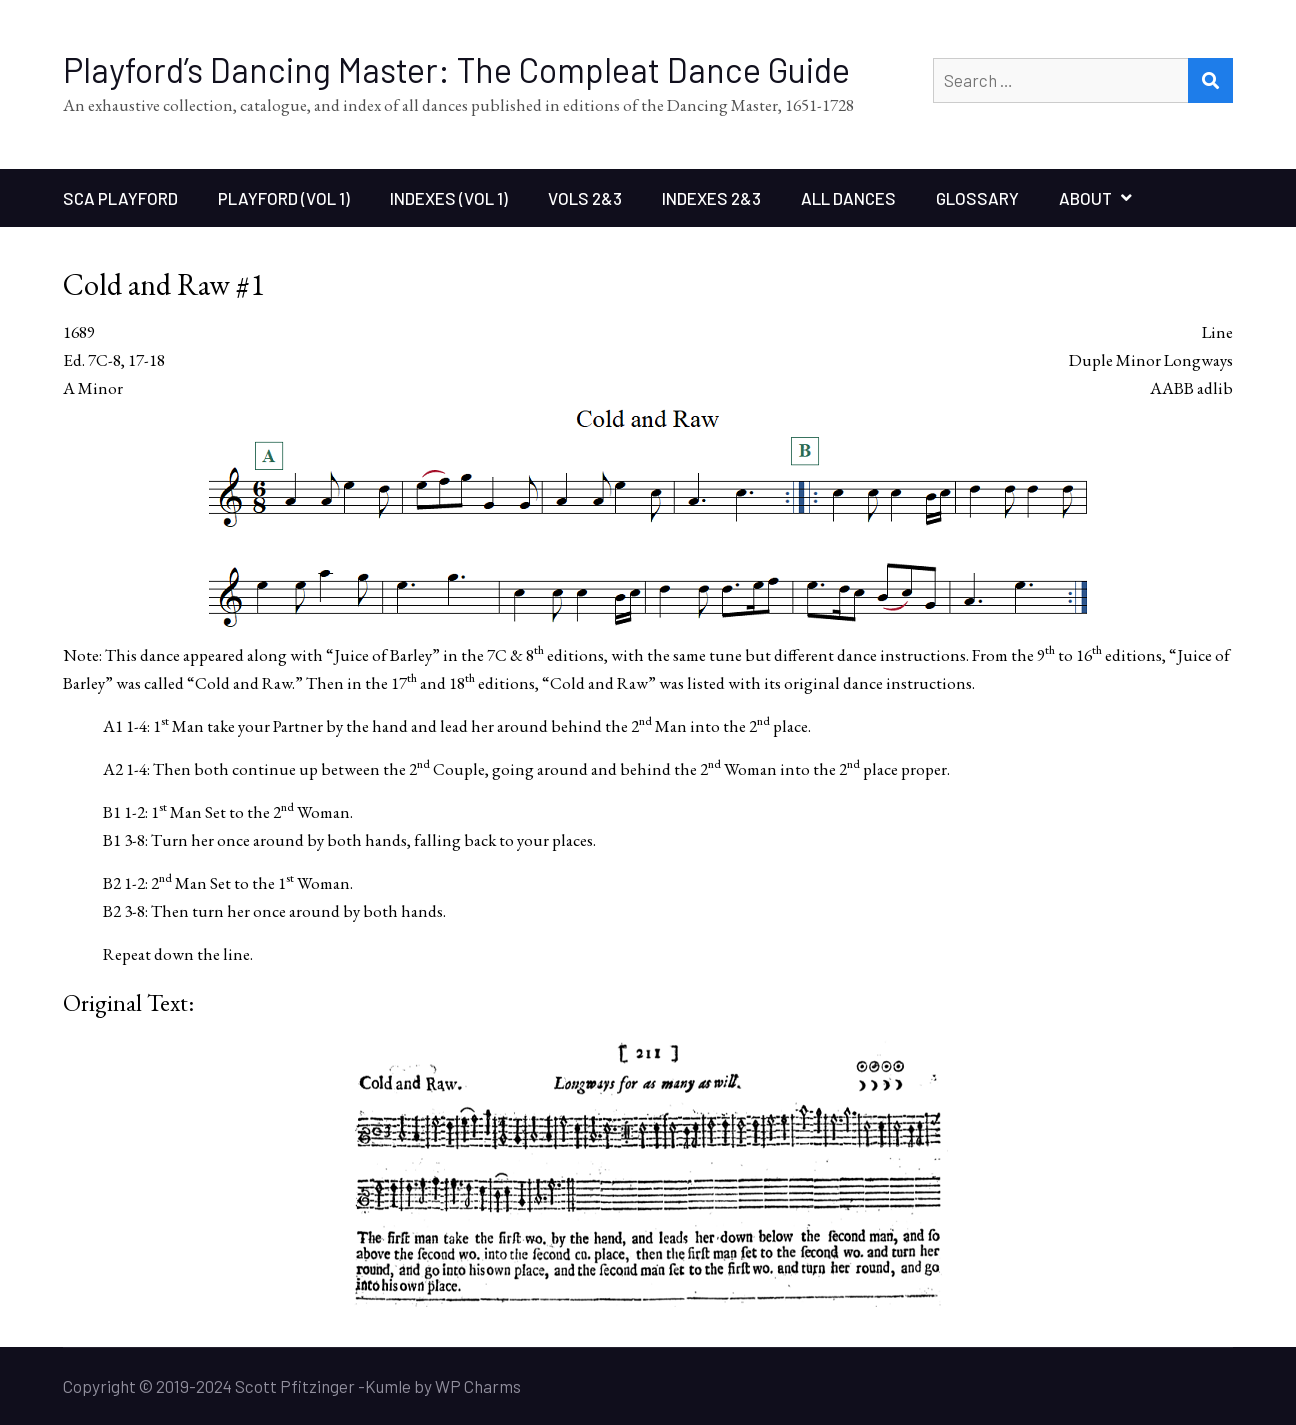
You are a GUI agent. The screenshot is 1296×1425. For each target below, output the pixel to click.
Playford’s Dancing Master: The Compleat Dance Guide (456, 69)
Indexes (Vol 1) (449, 198)
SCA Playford (120, 198)
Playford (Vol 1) (284, 198)
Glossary (977, 198)
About (1085, 198)
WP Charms (478, 1386)
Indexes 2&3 (711, 198)
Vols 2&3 (585, 198)
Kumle (388, 1386)
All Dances (848, 198)
